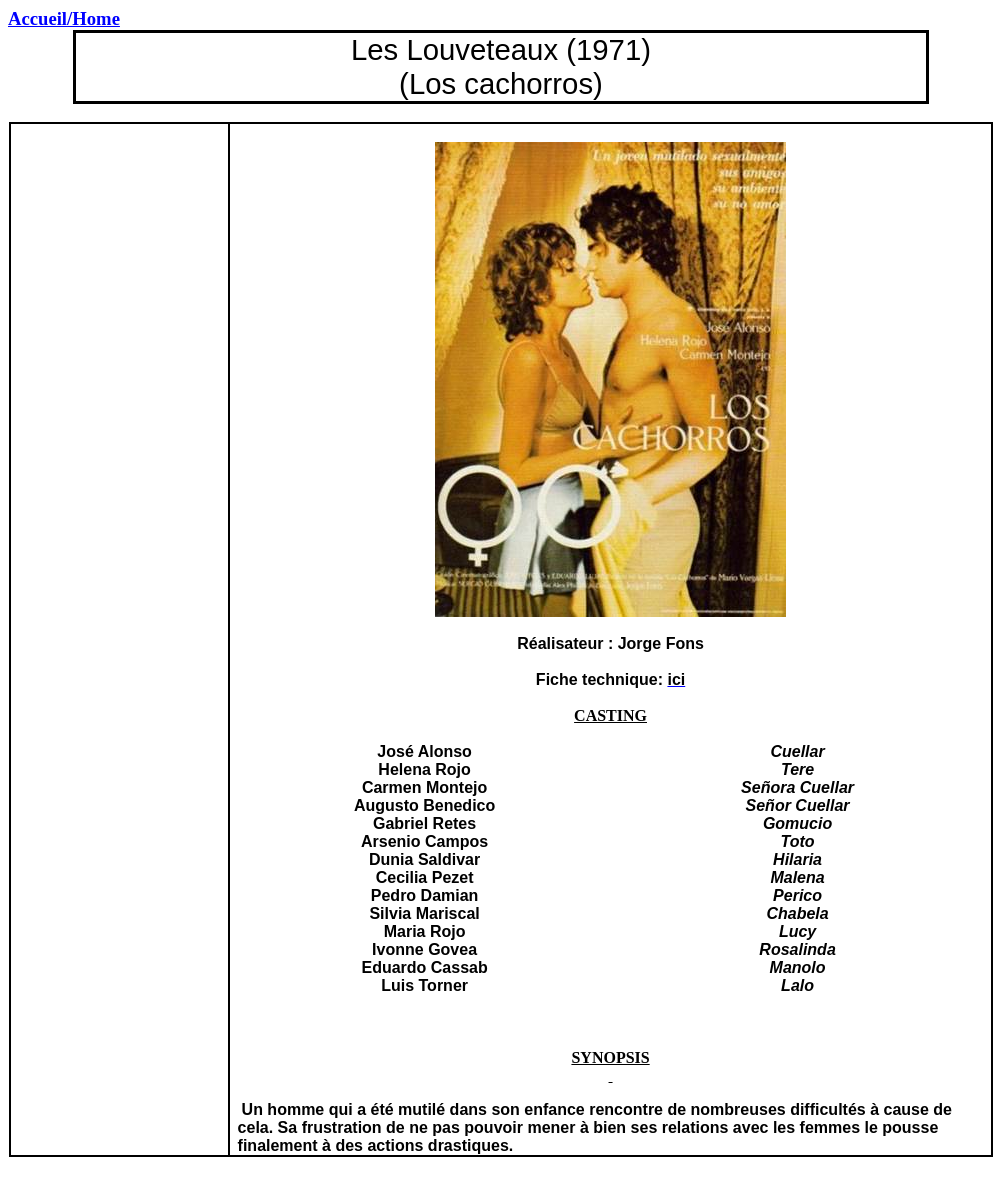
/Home (64, 18)
